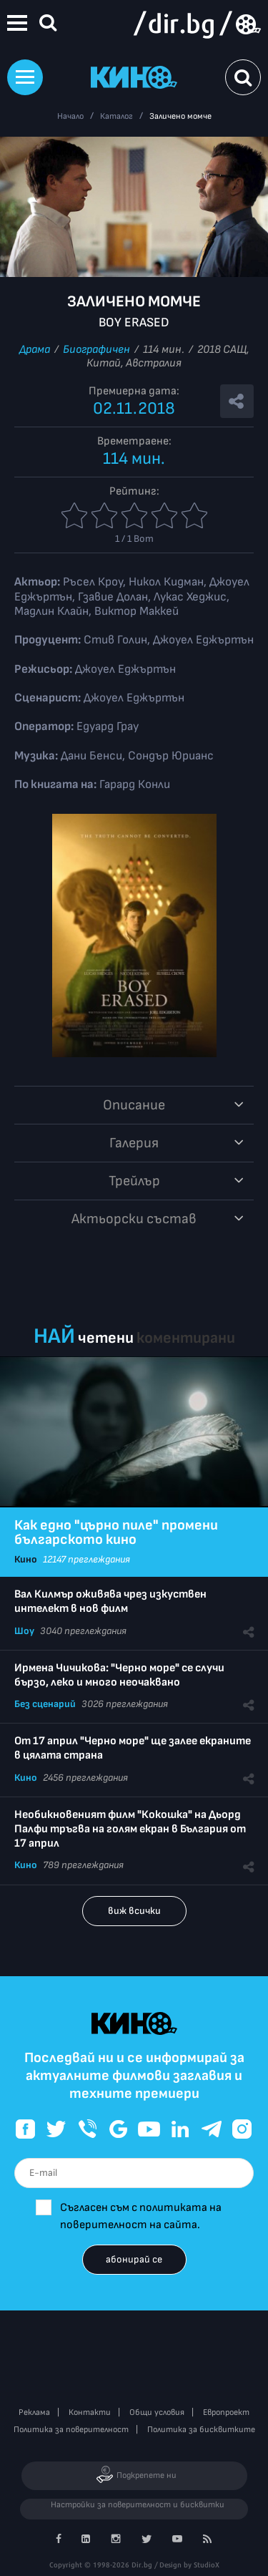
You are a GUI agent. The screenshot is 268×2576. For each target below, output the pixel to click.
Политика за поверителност (71, 2429)
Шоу (24, 1631)
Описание (134, 1105)
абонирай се (134, 2259)
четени (106, 1338)
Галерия (134, 1143)
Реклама (34, 2412)
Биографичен (96, 349)
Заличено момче (180, 116)
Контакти (90, 2412)
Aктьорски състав (134, 1219)
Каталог (116, 116)
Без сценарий (45, 1704)
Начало (70, 116)
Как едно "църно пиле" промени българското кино (116, 1532)
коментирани (186, 1338)
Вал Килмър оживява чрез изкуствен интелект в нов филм (110, 1601)
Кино (25, 1559)
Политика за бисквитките (201, 2429)
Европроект (226, 2412)
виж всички (134, 1911)
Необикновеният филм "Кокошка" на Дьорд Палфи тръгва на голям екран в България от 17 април (130, 1829)
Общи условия (156, 2412)
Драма (34, 349)
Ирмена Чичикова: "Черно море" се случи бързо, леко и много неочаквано (119, 1675)
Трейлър (134, 1181)
